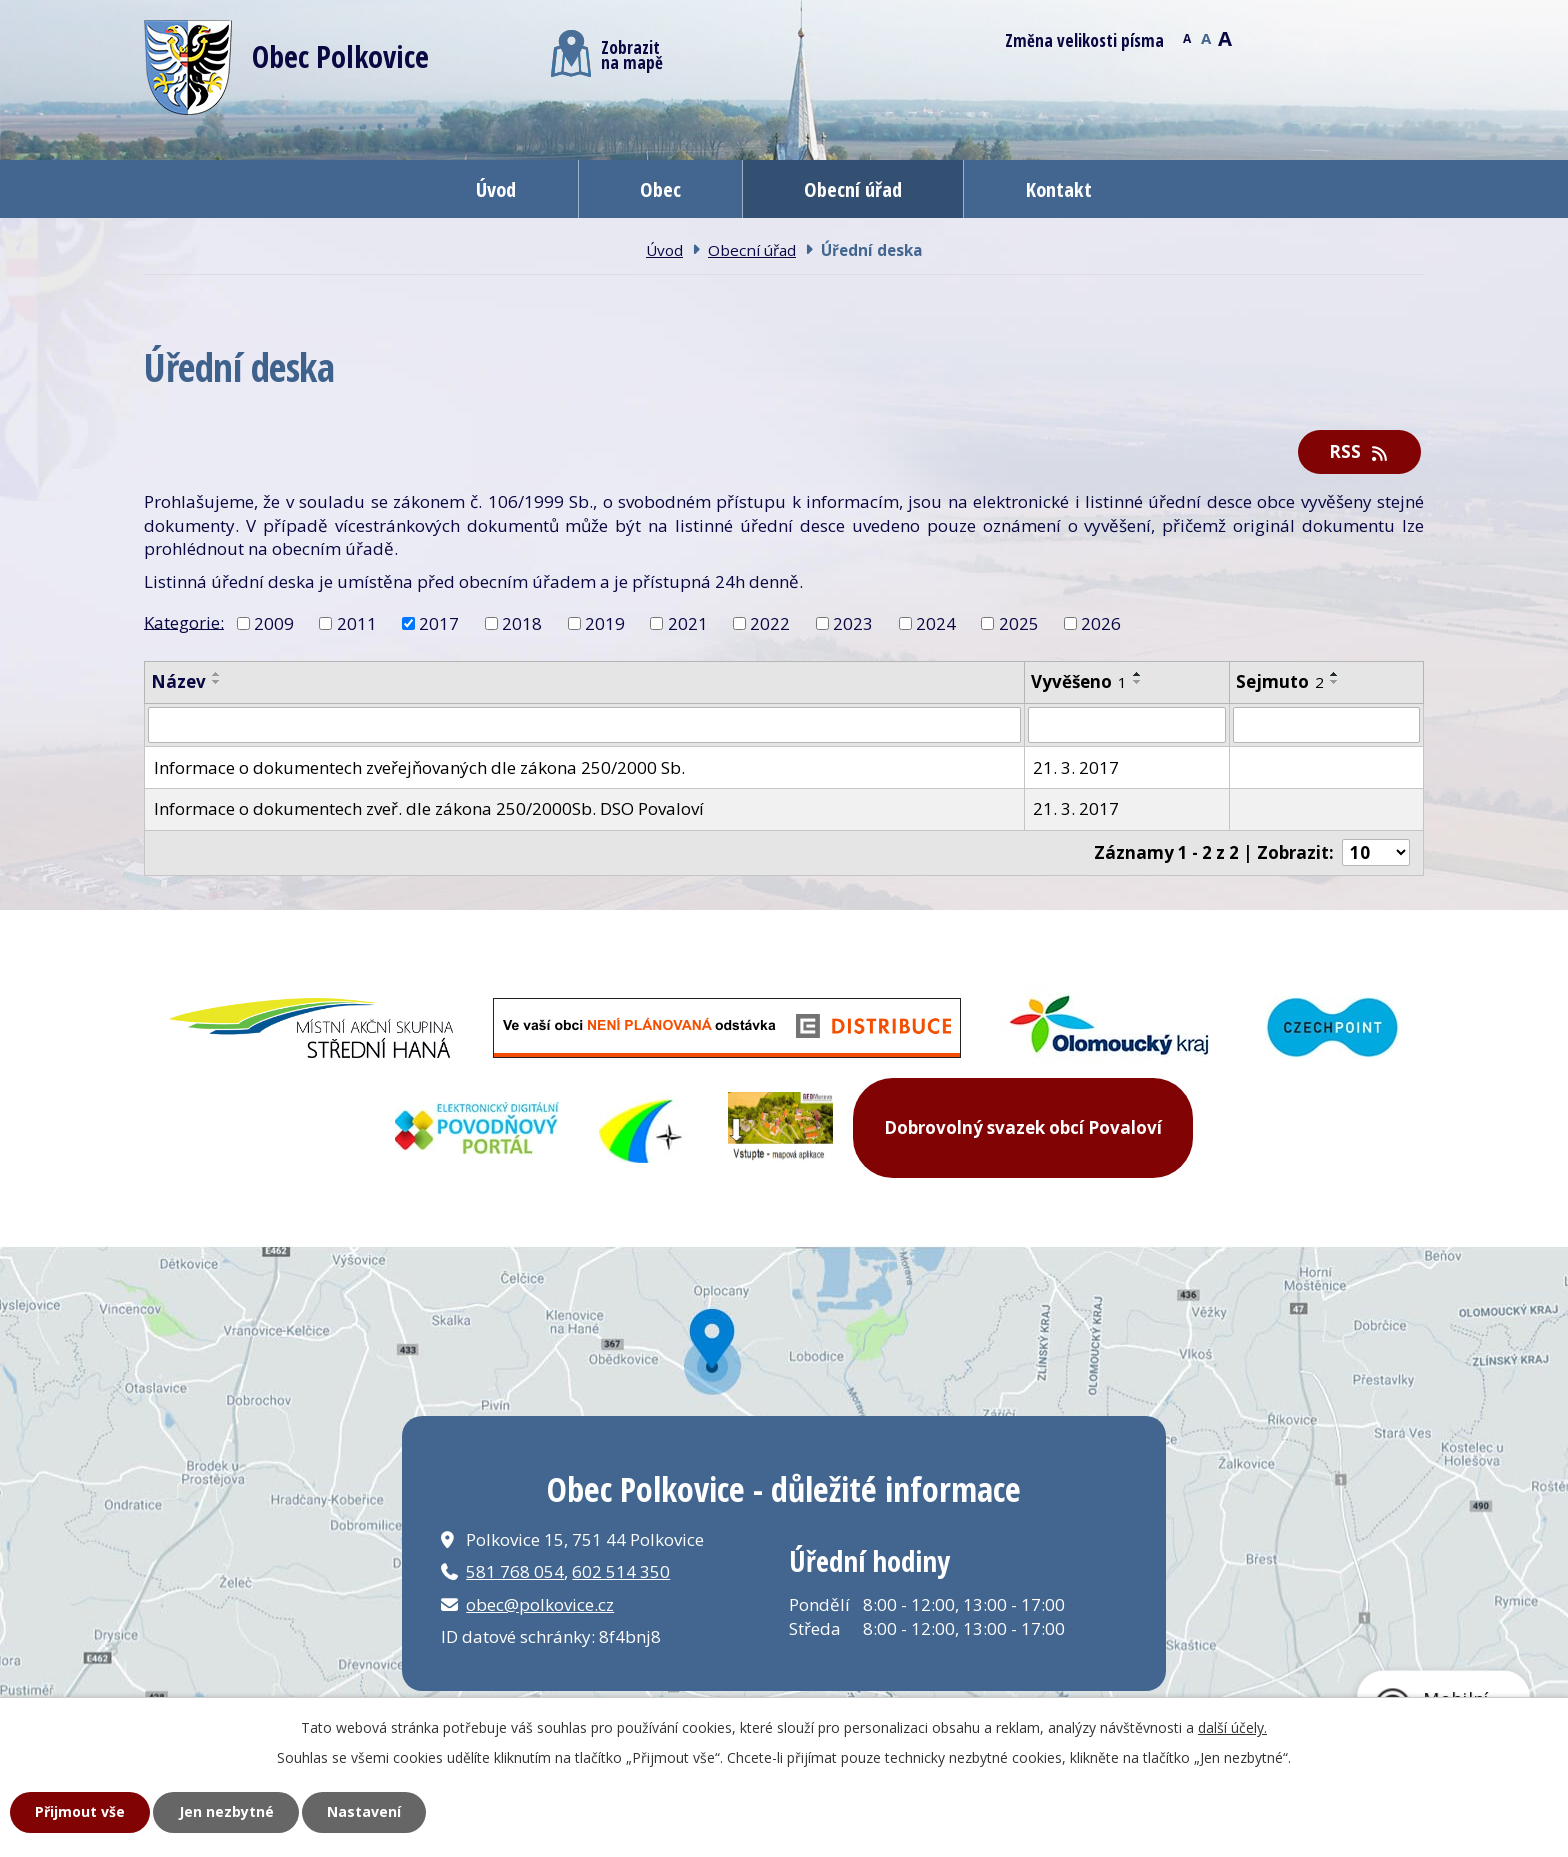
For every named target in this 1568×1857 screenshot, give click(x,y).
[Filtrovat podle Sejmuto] (1326, 725)
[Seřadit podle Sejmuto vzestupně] (1335, 674)
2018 (522, 623)
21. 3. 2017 (1076, 767)
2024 (936, 623)
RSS (1360, 451)
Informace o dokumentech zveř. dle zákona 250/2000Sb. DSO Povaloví (429, 808)
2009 (274, 623)
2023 (853, 623)
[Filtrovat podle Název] (584, 725)
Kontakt (1059, 189)
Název (178, 681)
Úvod (496, 189)
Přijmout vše (80, 1811)
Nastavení (364, 1811)
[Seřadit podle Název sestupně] (217, 682)
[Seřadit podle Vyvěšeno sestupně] (1138, 682)
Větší (1224, 37)
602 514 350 (621, 1571)
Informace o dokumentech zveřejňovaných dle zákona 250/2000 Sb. (419, 767)
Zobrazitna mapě (607, 53)
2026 (1101, 623)
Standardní (1205, 37)
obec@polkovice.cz (540, 1604)
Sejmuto (1280, 681)
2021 (688, 623)
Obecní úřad (853, 189)
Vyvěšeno (1079, 681)
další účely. (1232, 1727)
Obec (660, 189)
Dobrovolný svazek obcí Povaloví (1023, 1127)
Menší (1186, 37)
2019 (605, 623)
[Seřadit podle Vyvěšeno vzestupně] (1138, 674)
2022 (770, 623)
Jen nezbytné (226, 1811)
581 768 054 (515, 1571)
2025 (1019, 623)
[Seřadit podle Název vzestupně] (217, 674)
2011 (357, 623)
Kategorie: (184, 621)
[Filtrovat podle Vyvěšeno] (1127, 725)
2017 (439, 623)
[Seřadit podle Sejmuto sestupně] (1335, 682)
